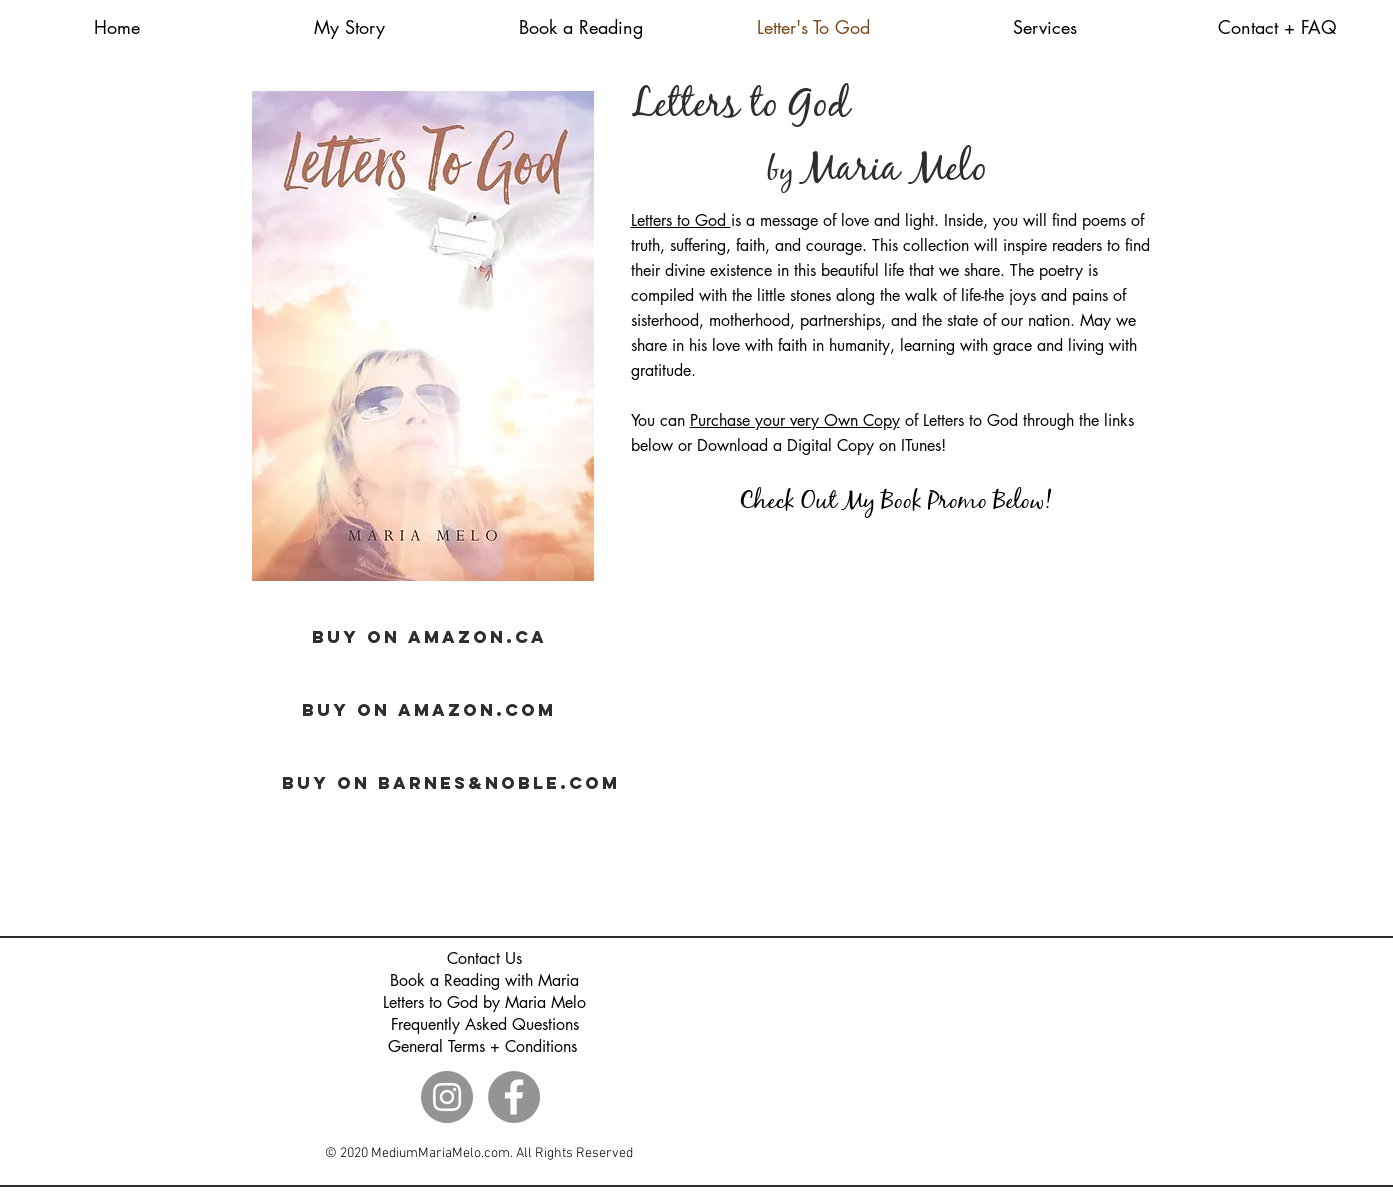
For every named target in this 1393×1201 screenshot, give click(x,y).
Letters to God (681, 220)
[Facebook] (514, 1097)
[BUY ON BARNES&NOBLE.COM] (451, 783)
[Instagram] (447, 1097)
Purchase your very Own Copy (795, 420)
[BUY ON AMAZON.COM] (429, 710)
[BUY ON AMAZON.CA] (429, 637)
